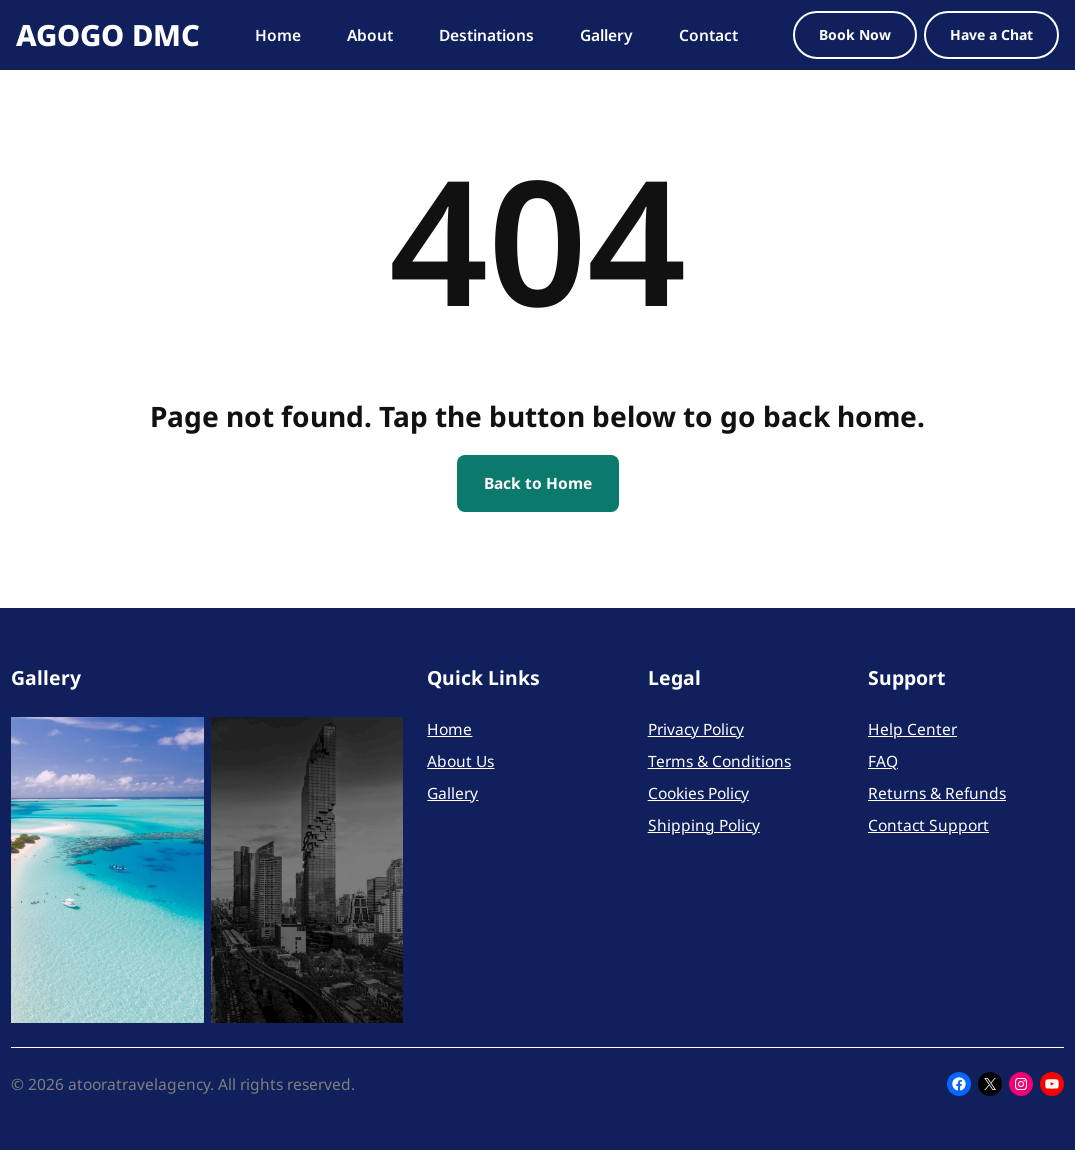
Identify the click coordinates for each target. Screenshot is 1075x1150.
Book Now (855, 34)
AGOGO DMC (108, 35)
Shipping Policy (704, 825)
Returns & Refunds (937, 793)
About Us (460, 761)
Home (449, 729)
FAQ (883, 761)
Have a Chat (991, 34)
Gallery (452, 793)
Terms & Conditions (719, 761)
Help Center (912, 729)
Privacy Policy (696, 729)
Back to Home (538, 483)
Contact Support (928, 825)
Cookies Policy (698, 793)
